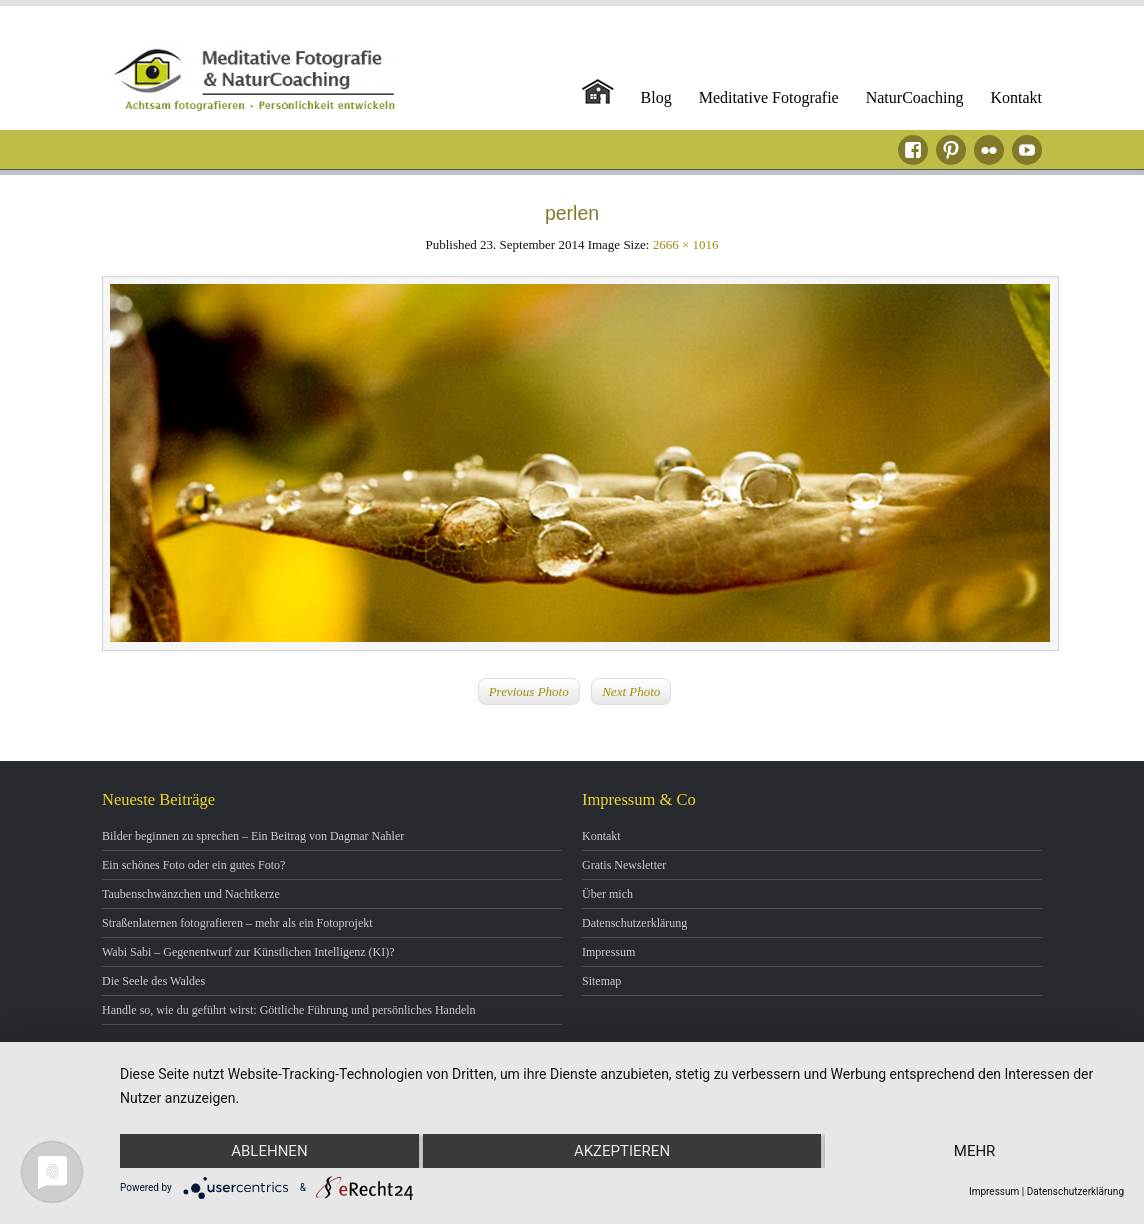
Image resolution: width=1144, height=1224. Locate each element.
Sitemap (601, 981)
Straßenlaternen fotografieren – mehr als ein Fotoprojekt (237, 923)
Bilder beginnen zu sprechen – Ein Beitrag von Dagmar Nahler (253, 836)
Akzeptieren (622, 1151)
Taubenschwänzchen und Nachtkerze (191, 894)
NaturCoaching (915, 97)
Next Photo (631, 691)
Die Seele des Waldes (153, 981)
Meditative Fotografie (769, 97)
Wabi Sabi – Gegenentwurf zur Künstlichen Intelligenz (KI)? (248, 952)
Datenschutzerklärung (634, 923)
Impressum (608, 952)
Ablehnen (269, 1151)
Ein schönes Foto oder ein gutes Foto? (193, 865)
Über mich (607, 894)
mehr (975, 1151)
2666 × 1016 (686, 244)
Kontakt (1016, 97)
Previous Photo (529, 691)
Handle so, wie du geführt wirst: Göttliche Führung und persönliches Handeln (289, 1010)
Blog (656, 97)
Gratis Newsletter (624, 865)
